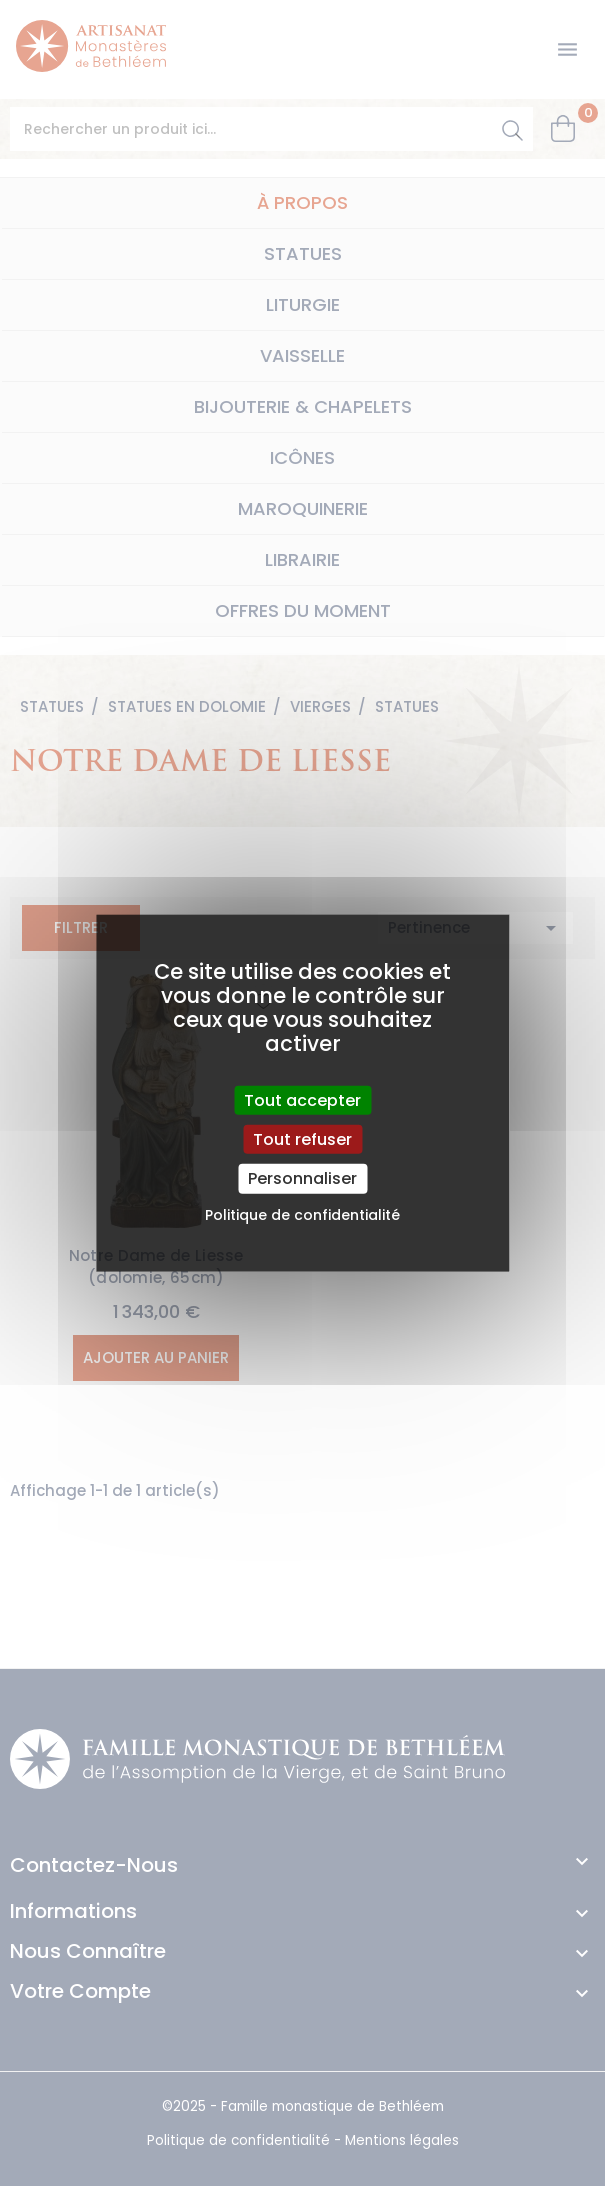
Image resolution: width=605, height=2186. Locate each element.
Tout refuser (302, 1139)
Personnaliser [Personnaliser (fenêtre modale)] (302, 1178)
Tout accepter (302, 1100)
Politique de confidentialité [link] (302, 1214)
